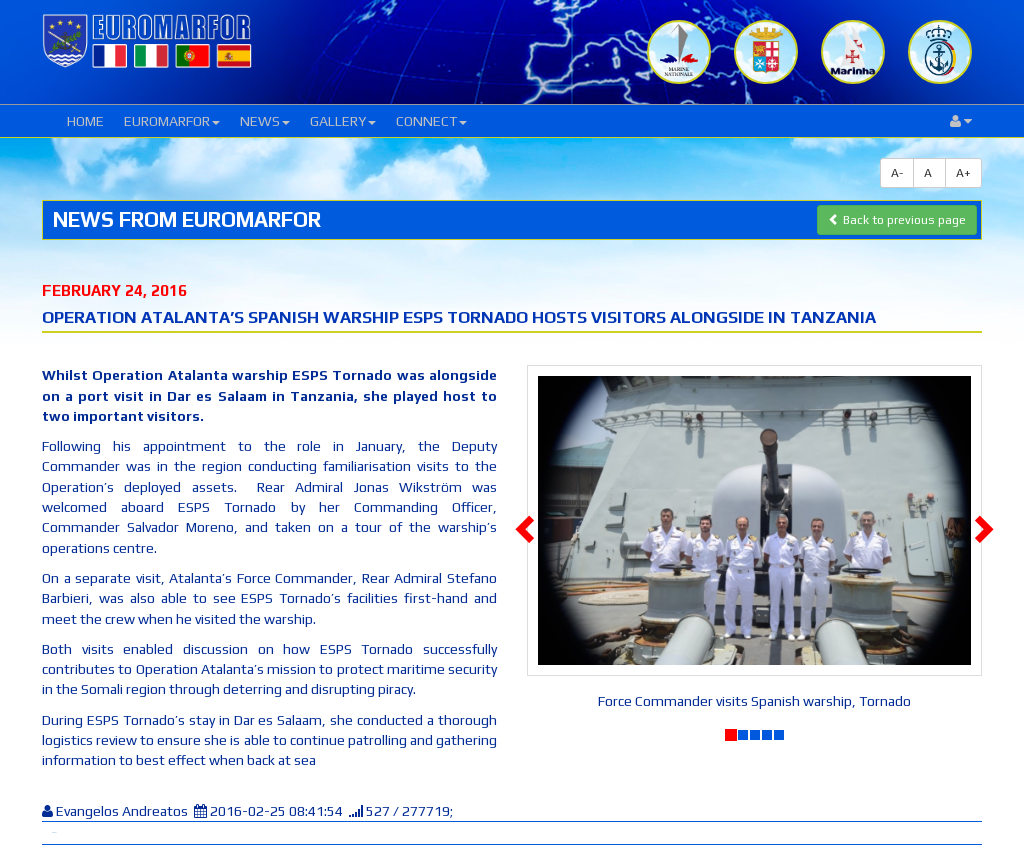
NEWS (265, 121)
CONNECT (431, 121)
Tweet (54, 832)
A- (897, 173)
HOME (85, 121)
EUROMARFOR (172, 121)
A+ (963, 173)
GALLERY (343, 121)
